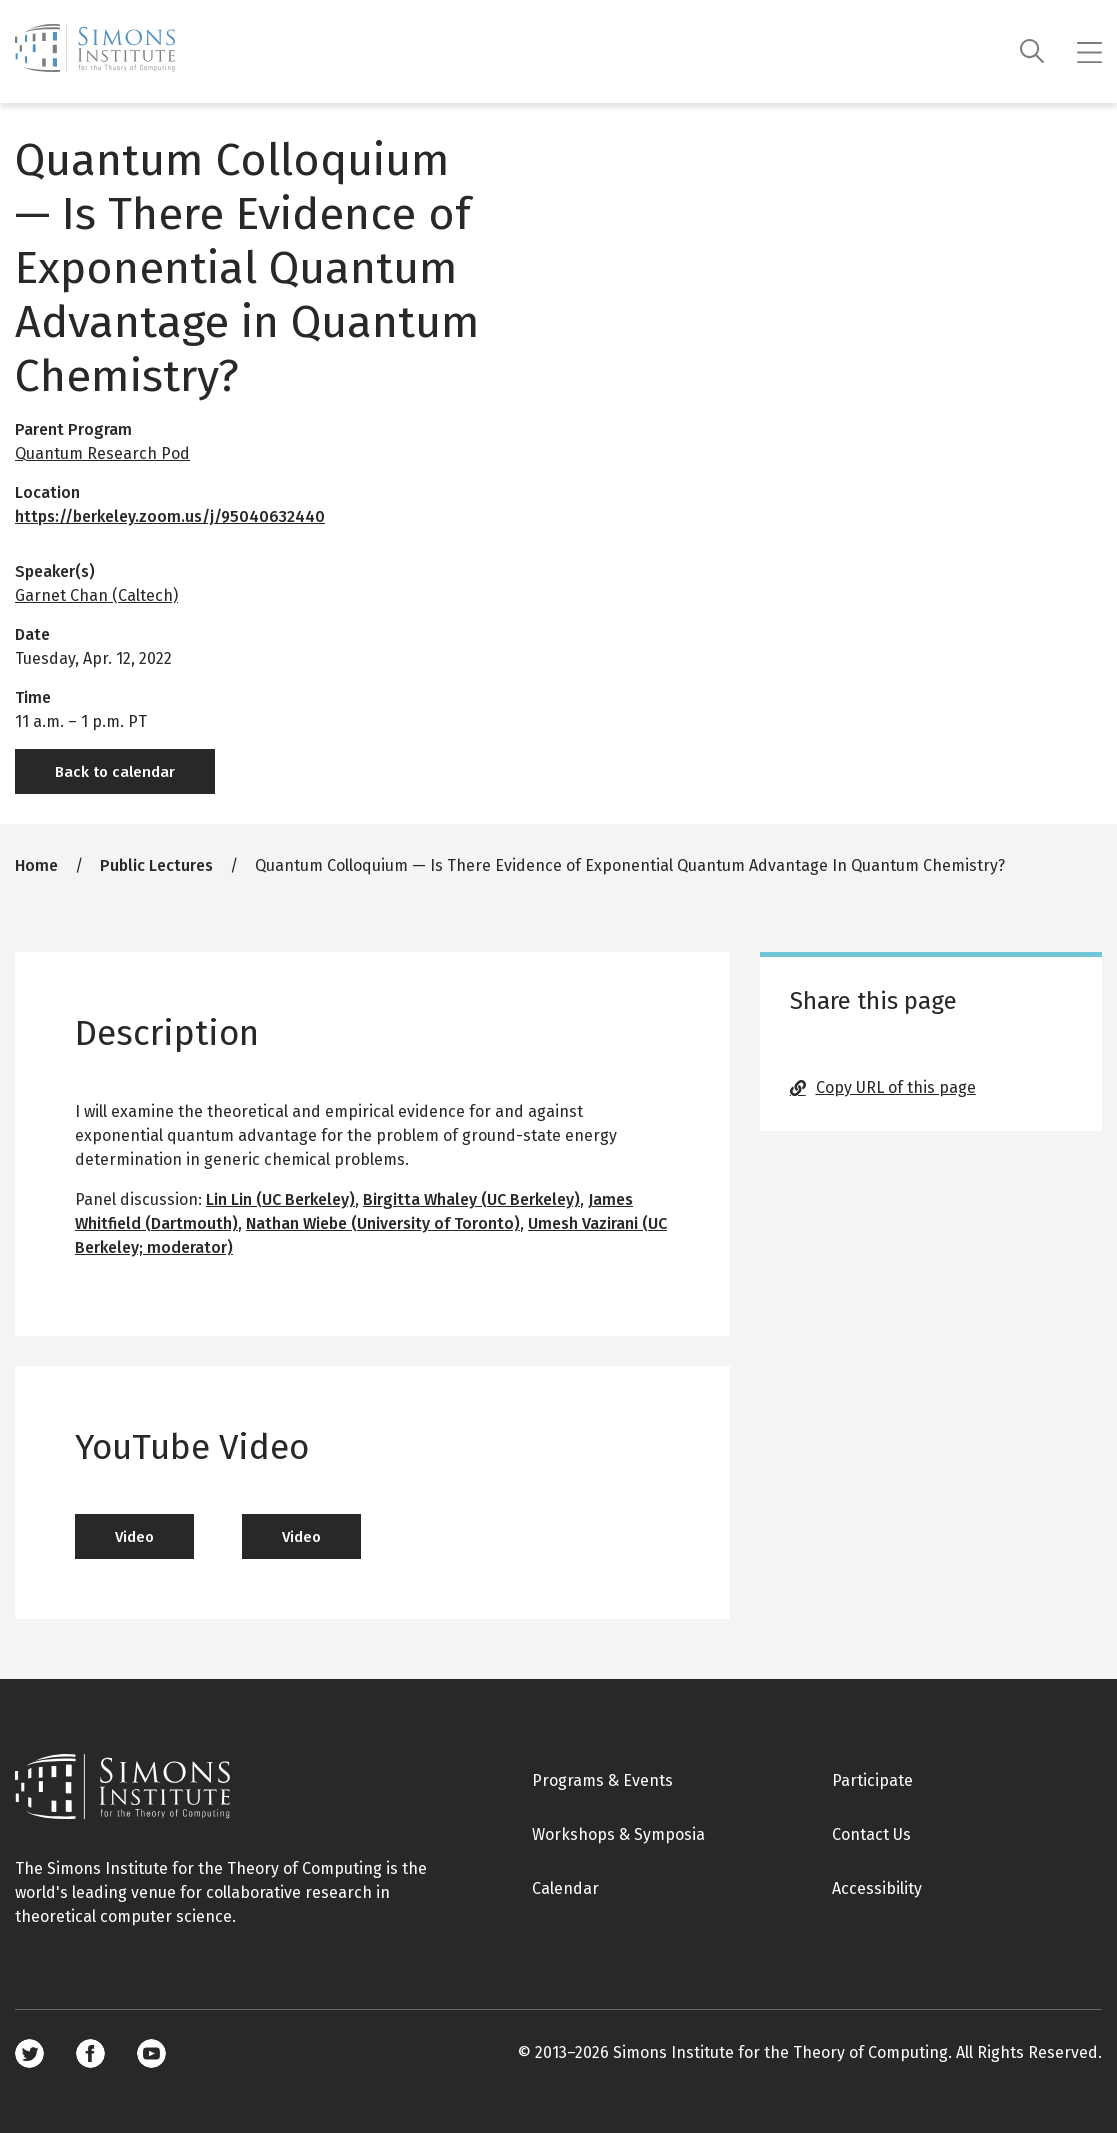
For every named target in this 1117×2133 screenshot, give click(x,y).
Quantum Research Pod (102, 453)
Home (36, 865)
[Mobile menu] (1089, 52)
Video (134, 1537)
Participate (872, 1780)
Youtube (151, 2053)
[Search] (1032, 51)
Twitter (29, 2053)
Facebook (90, 2053)
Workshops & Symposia (618, 1834)
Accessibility (877, 1888)
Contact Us (871, 1834)
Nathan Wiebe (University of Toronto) (383, 1223)
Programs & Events (602, 1780)
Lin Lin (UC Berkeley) (280, 1199)
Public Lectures (156, 865)
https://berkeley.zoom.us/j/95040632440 (170, 516)
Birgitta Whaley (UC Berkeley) (471, 1199)
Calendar (565, 1888)
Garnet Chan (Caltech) (96, 595)
